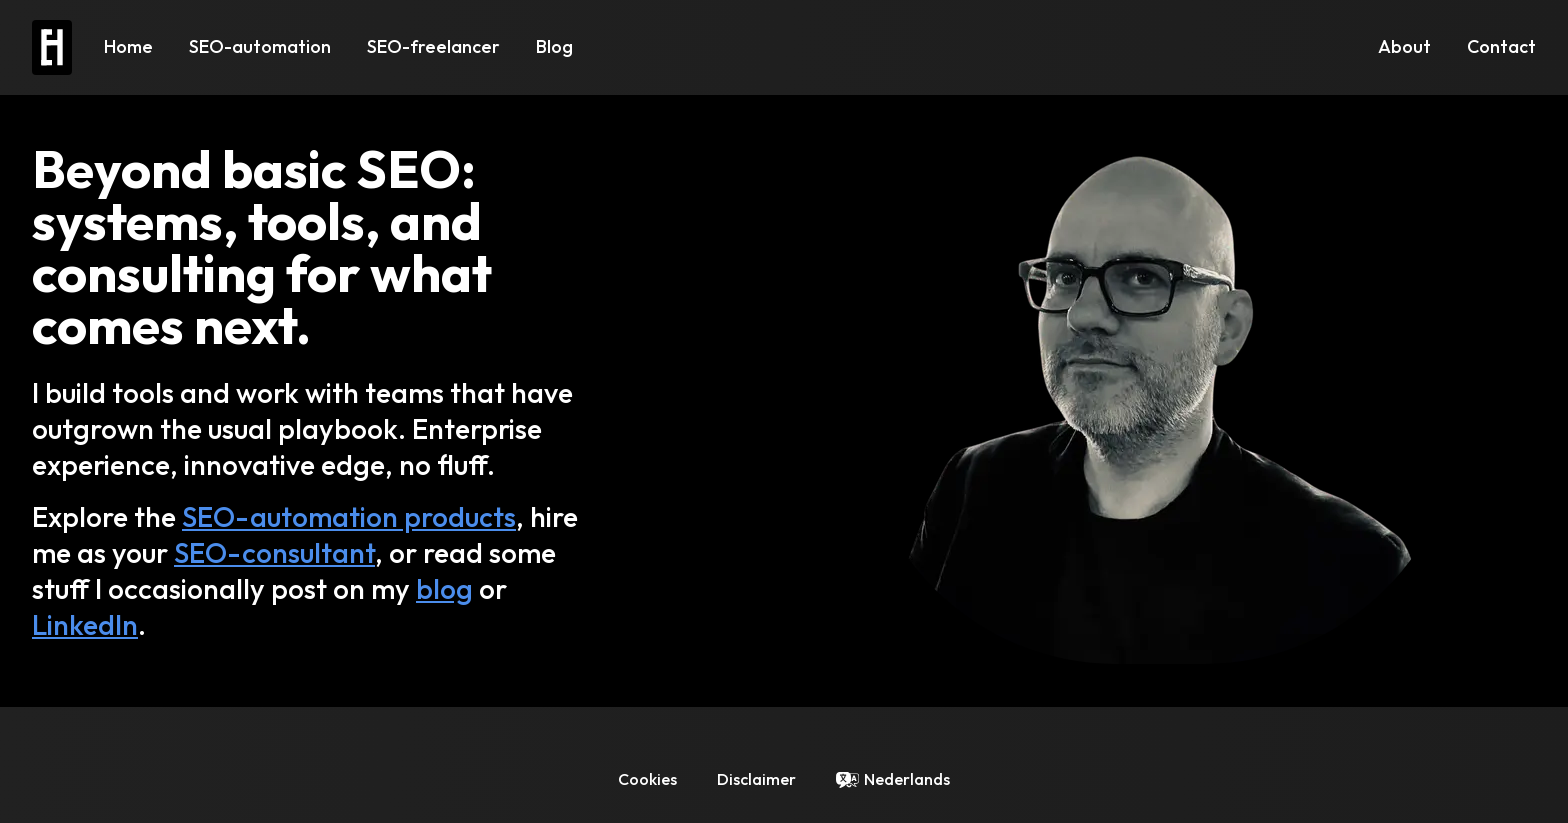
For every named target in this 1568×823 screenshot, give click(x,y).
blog (444, 588)
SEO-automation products (349, 516)
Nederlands (907, 779)
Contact (1501, 46)
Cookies (647, 779)
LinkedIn (85, 624)
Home (128, 46)
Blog (554, 46)
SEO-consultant (274, 552)
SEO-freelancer (433, 46)
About (1404, 46)
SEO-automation (260, 46)
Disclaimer (756, 779)
